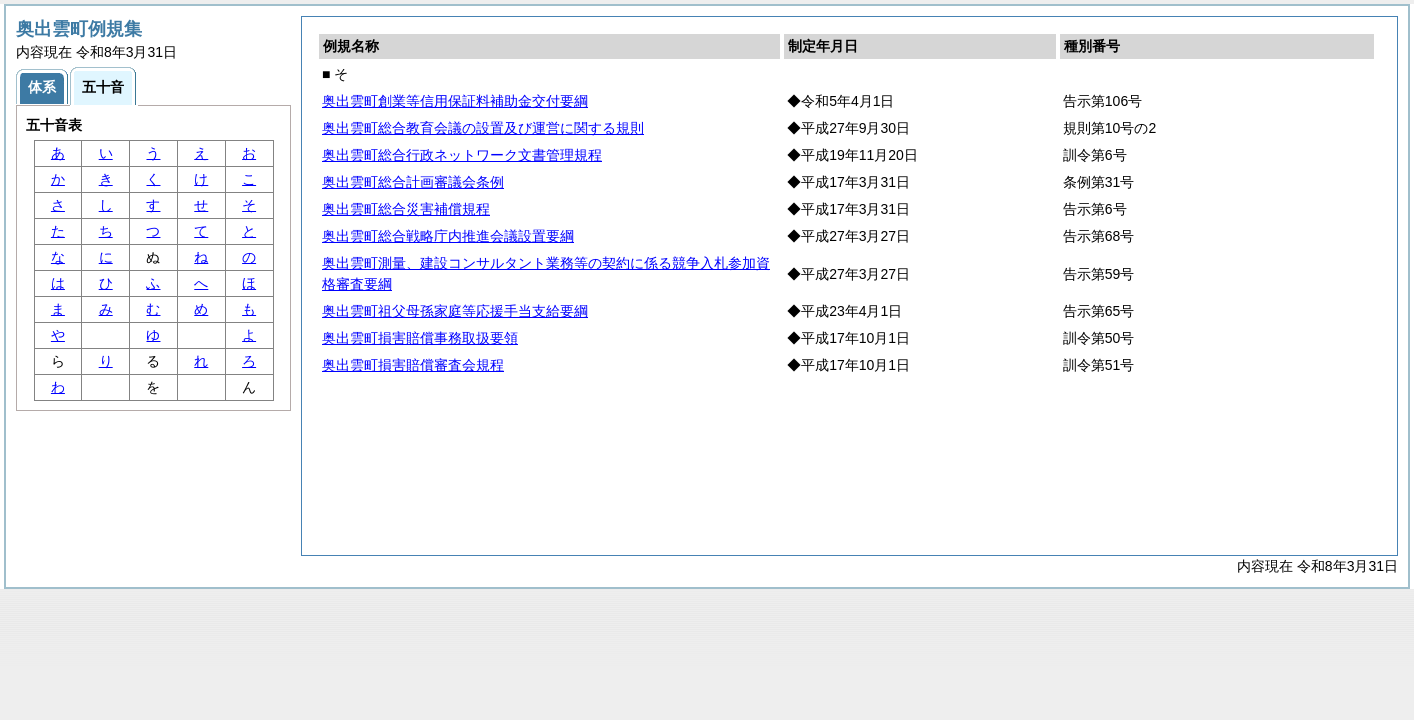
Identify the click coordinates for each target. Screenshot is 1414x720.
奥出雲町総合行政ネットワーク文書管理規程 (462, 155)
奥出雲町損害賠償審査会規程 (413, 365)
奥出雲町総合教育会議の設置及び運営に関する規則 (483, 128)
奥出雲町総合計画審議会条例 (413, 182)
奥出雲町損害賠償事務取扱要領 (420, 338)
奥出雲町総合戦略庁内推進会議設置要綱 (448, 236)
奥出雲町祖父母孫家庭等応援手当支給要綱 (455, 311)
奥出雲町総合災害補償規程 (406, 209)
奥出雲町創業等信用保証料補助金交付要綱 (455, 101)
